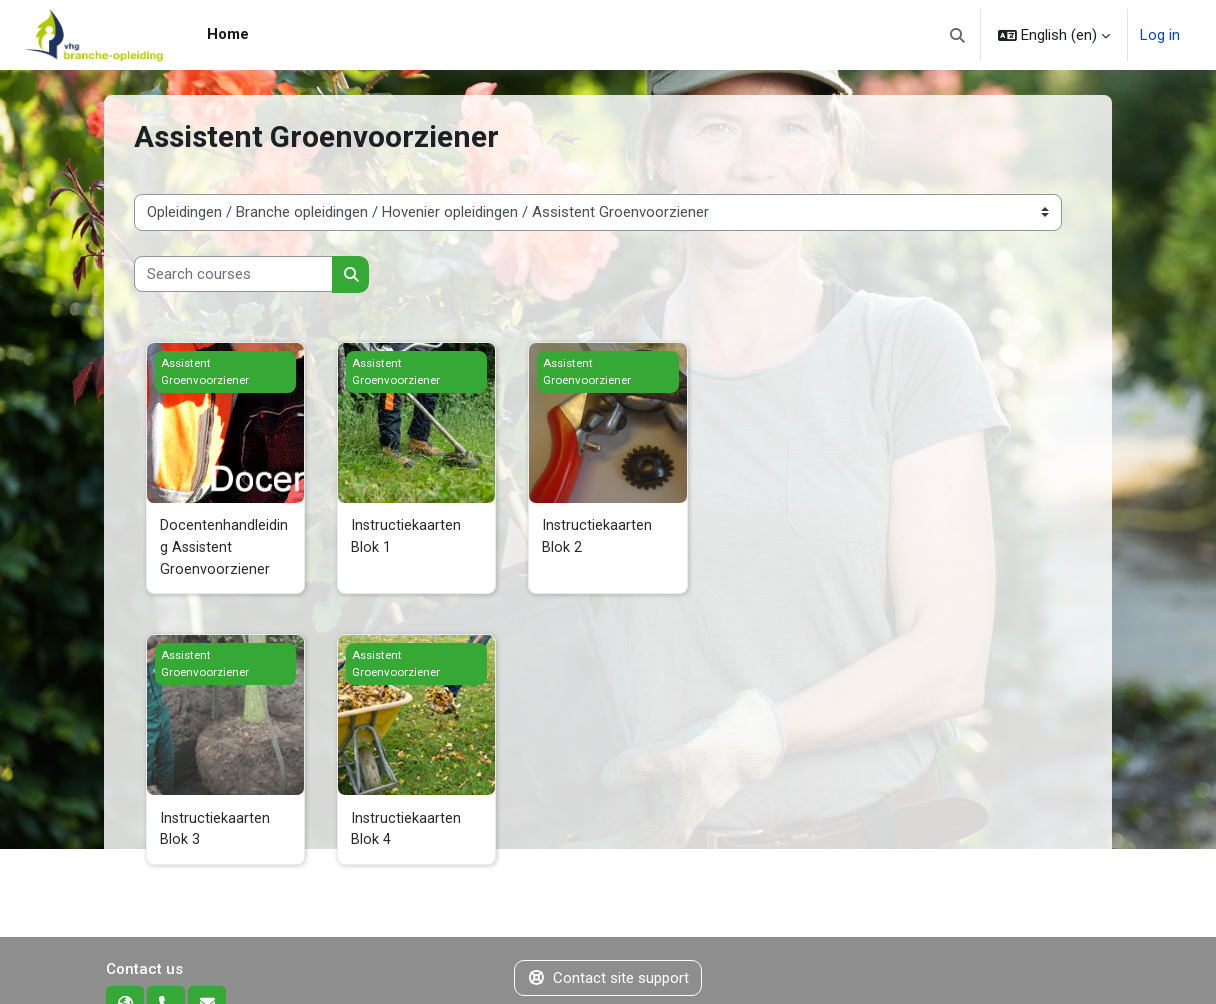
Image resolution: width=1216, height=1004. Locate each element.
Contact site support (608, 982)
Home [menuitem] (228, 34)
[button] (958, 35)
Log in (1160, 35)
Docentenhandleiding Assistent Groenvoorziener (224, 548)
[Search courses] (233, 274)
